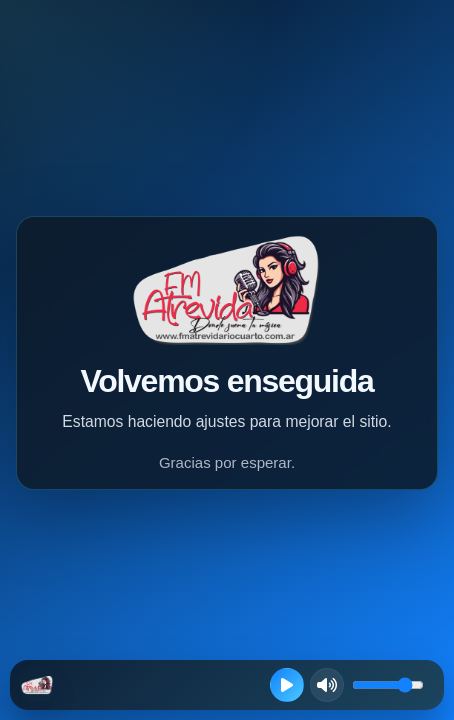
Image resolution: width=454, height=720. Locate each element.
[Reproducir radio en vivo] (287, 685)
